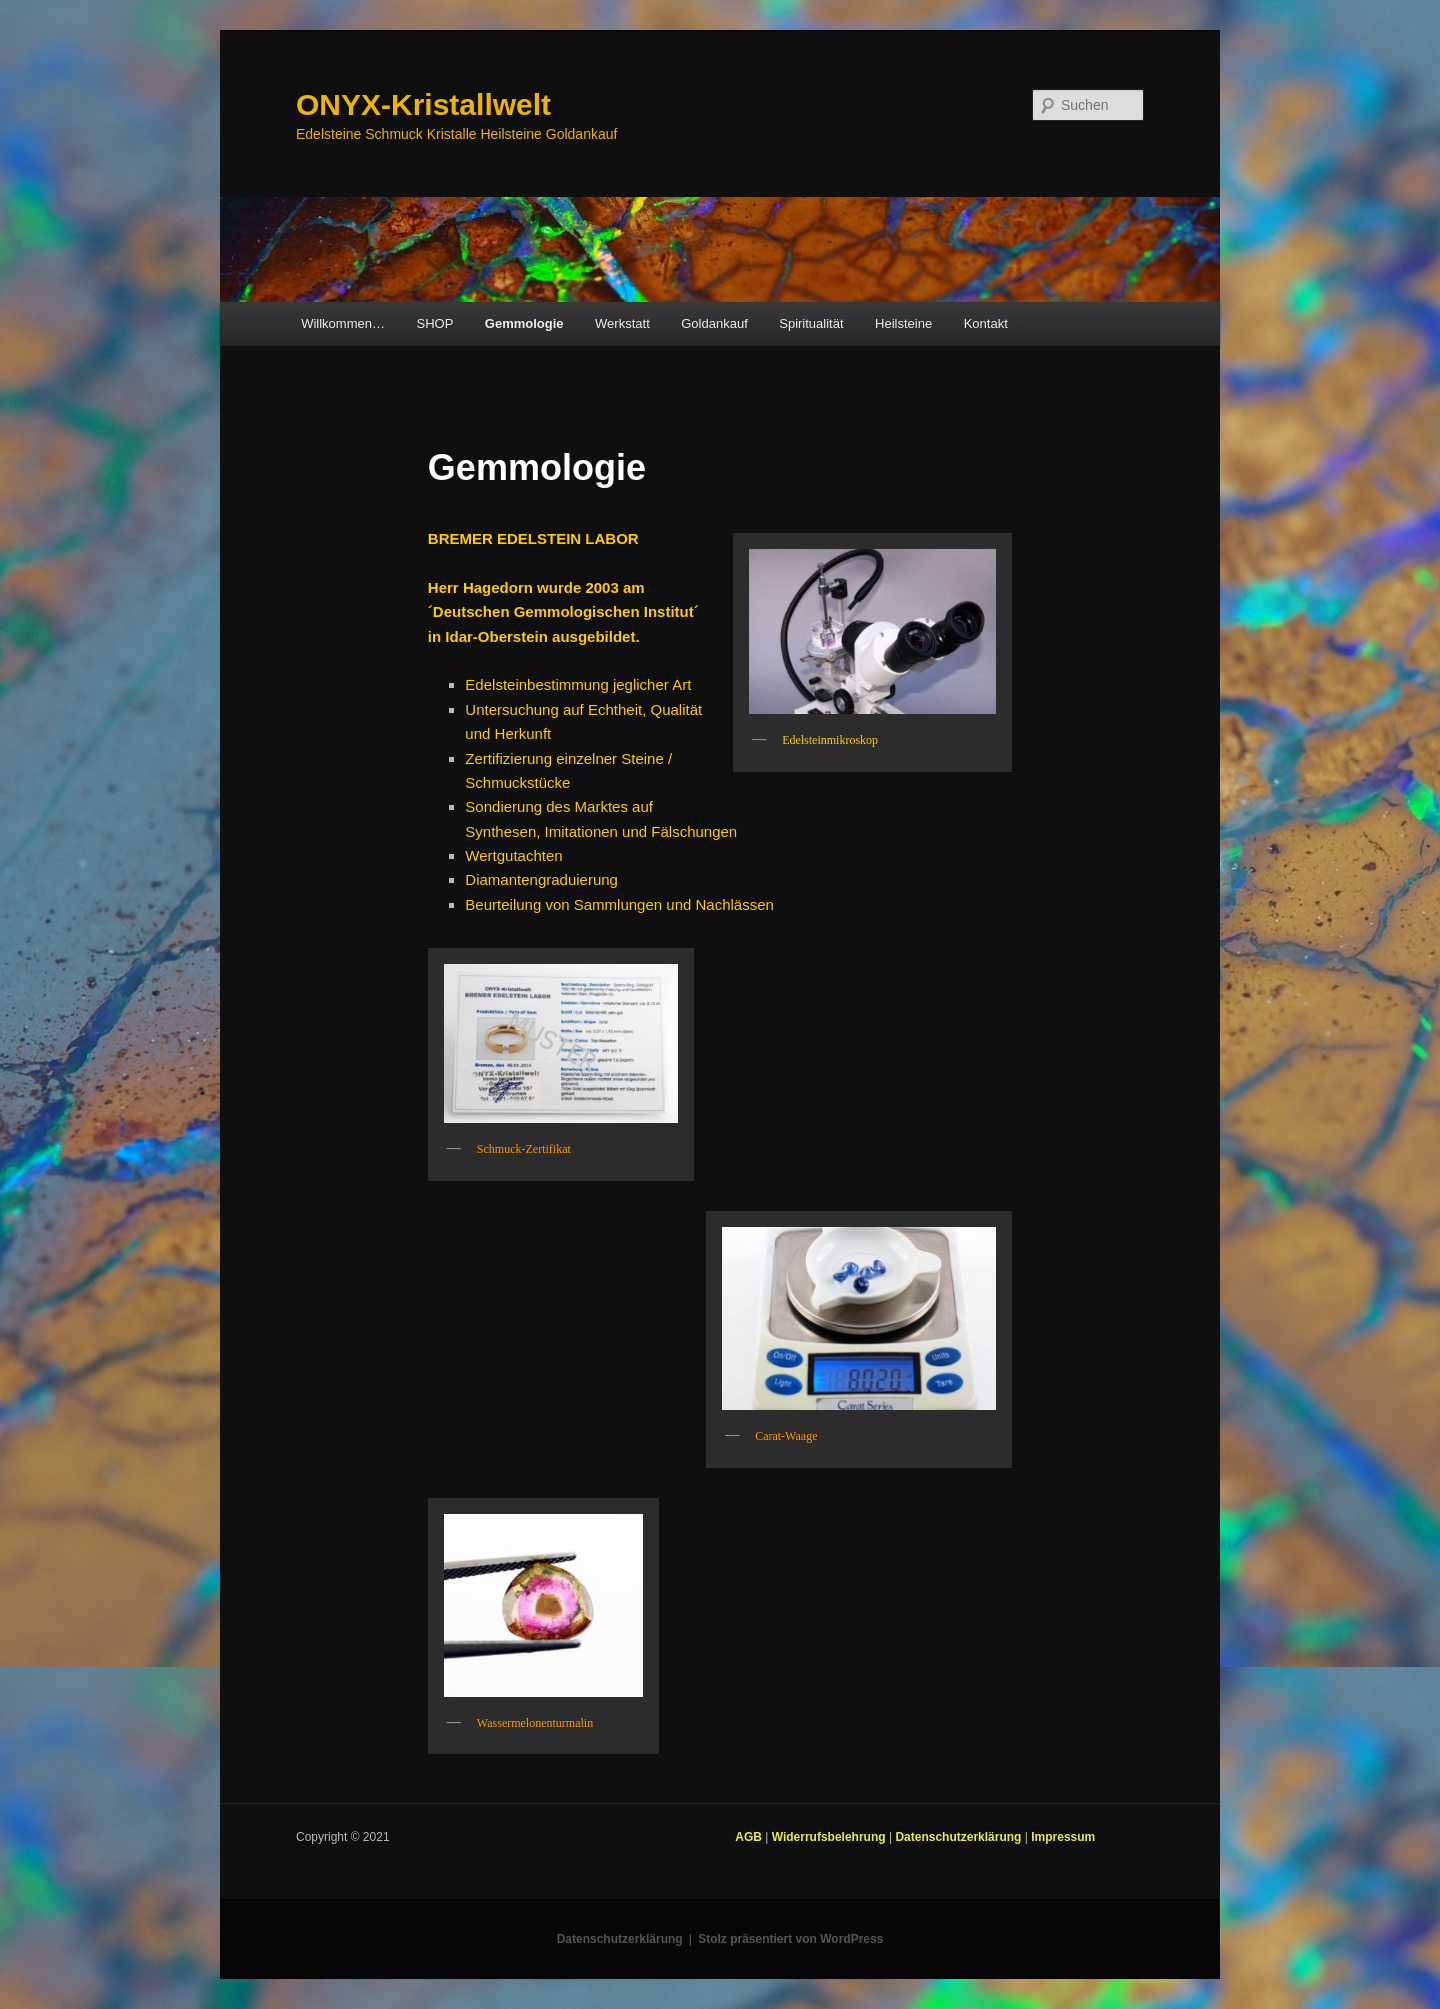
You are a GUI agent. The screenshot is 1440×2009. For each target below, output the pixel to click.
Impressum (1063, 1837)
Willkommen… (343, 323)
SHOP (434, 323)
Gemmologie (524, 323)
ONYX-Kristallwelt (423, 104)
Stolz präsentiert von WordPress (790, 1939)
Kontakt (986, 323)
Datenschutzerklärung (959, 1837)
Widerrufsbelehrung (830, 1837)
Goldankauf (714, 323)
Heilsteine (903, 323)
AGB (750, 1837)
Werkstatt (622, 323)
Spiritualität (811, 323)
